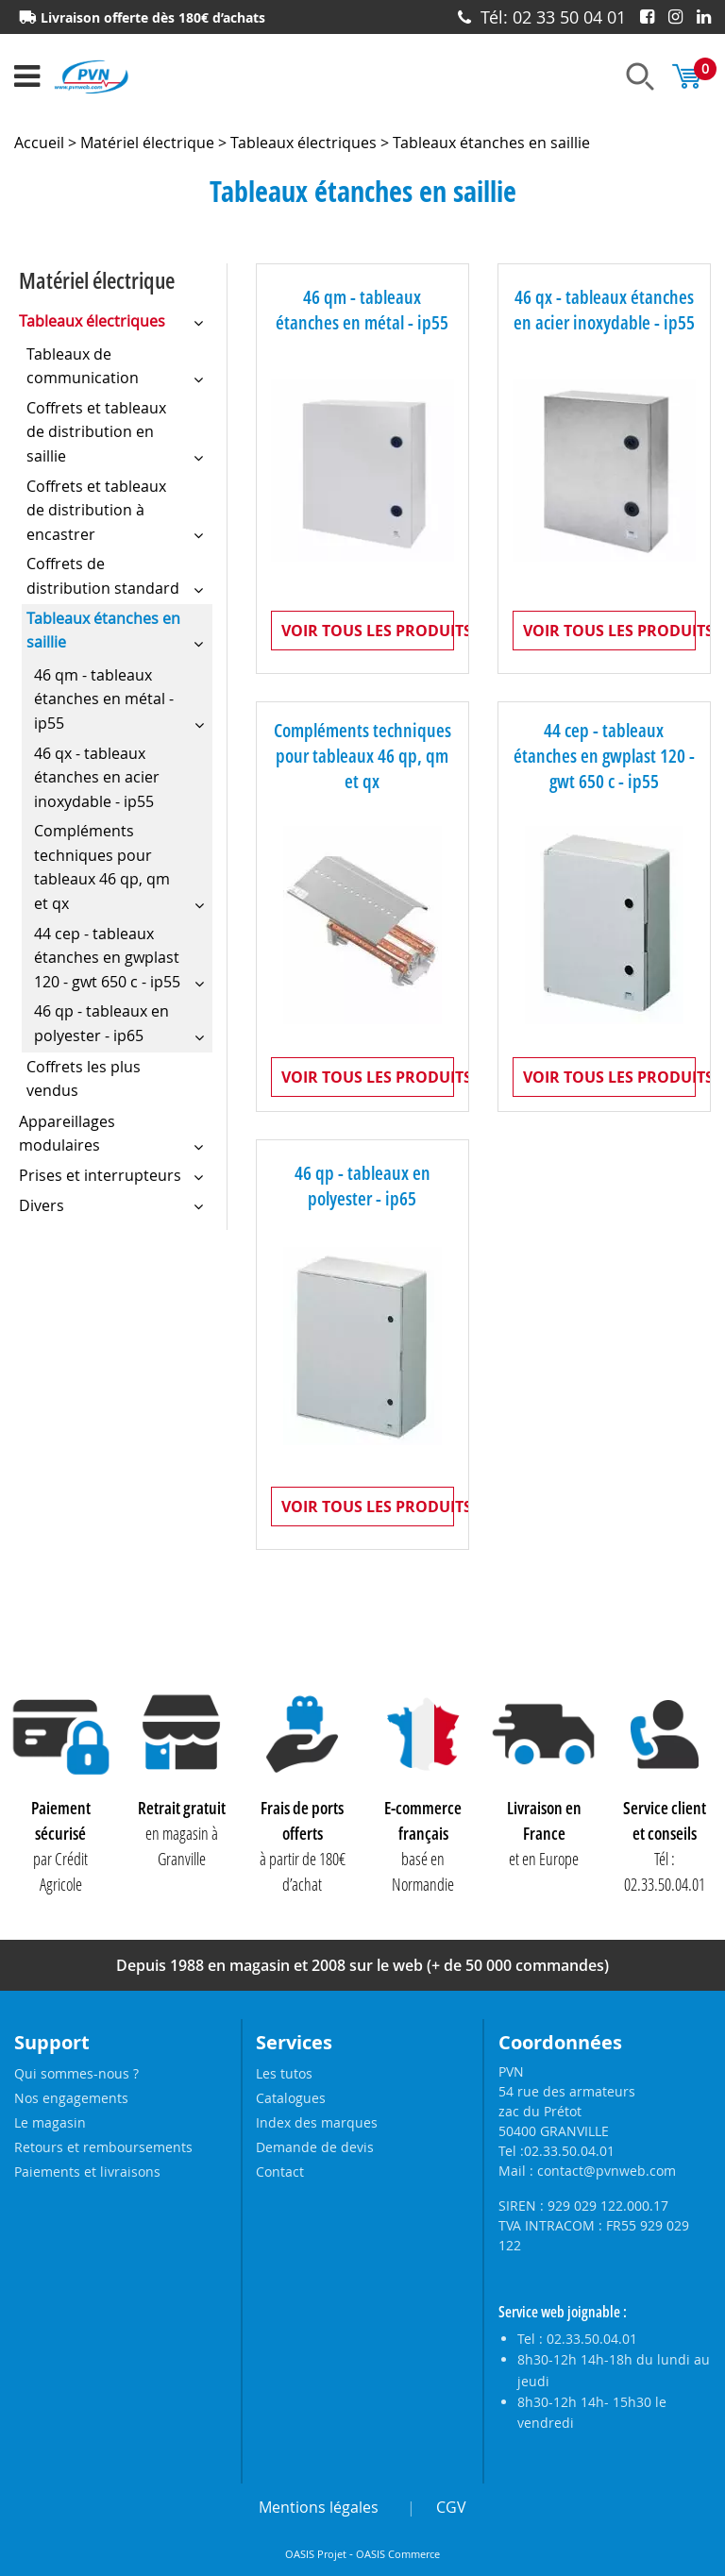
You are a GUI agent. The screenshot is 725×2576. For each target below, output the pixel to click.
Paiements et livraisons (87, 2171)
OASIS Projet (315, 2554)
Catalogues (291, 2098)
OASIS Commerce (398, 2554)
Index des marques (317, 2122)
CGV (451, 2507)
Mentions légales (319, 2507)
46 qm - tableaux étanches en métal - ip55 (362, 309)
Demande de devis (315, 2147)
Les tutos (284, 2073)
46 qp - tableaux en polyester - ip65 (362, 1187)
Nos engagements (71, 2098)
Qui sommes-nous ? (76, 2073)
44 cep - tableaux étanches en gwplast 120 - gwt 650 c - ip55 (604, 756)
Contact (280, 2171)
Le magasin (50, 2122)
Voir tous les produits (367, 630)
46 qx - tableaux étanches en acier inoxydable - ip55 (604, 309)
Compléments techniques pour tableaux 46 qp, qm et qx (362, 756)
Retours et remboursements (103, 2147)
